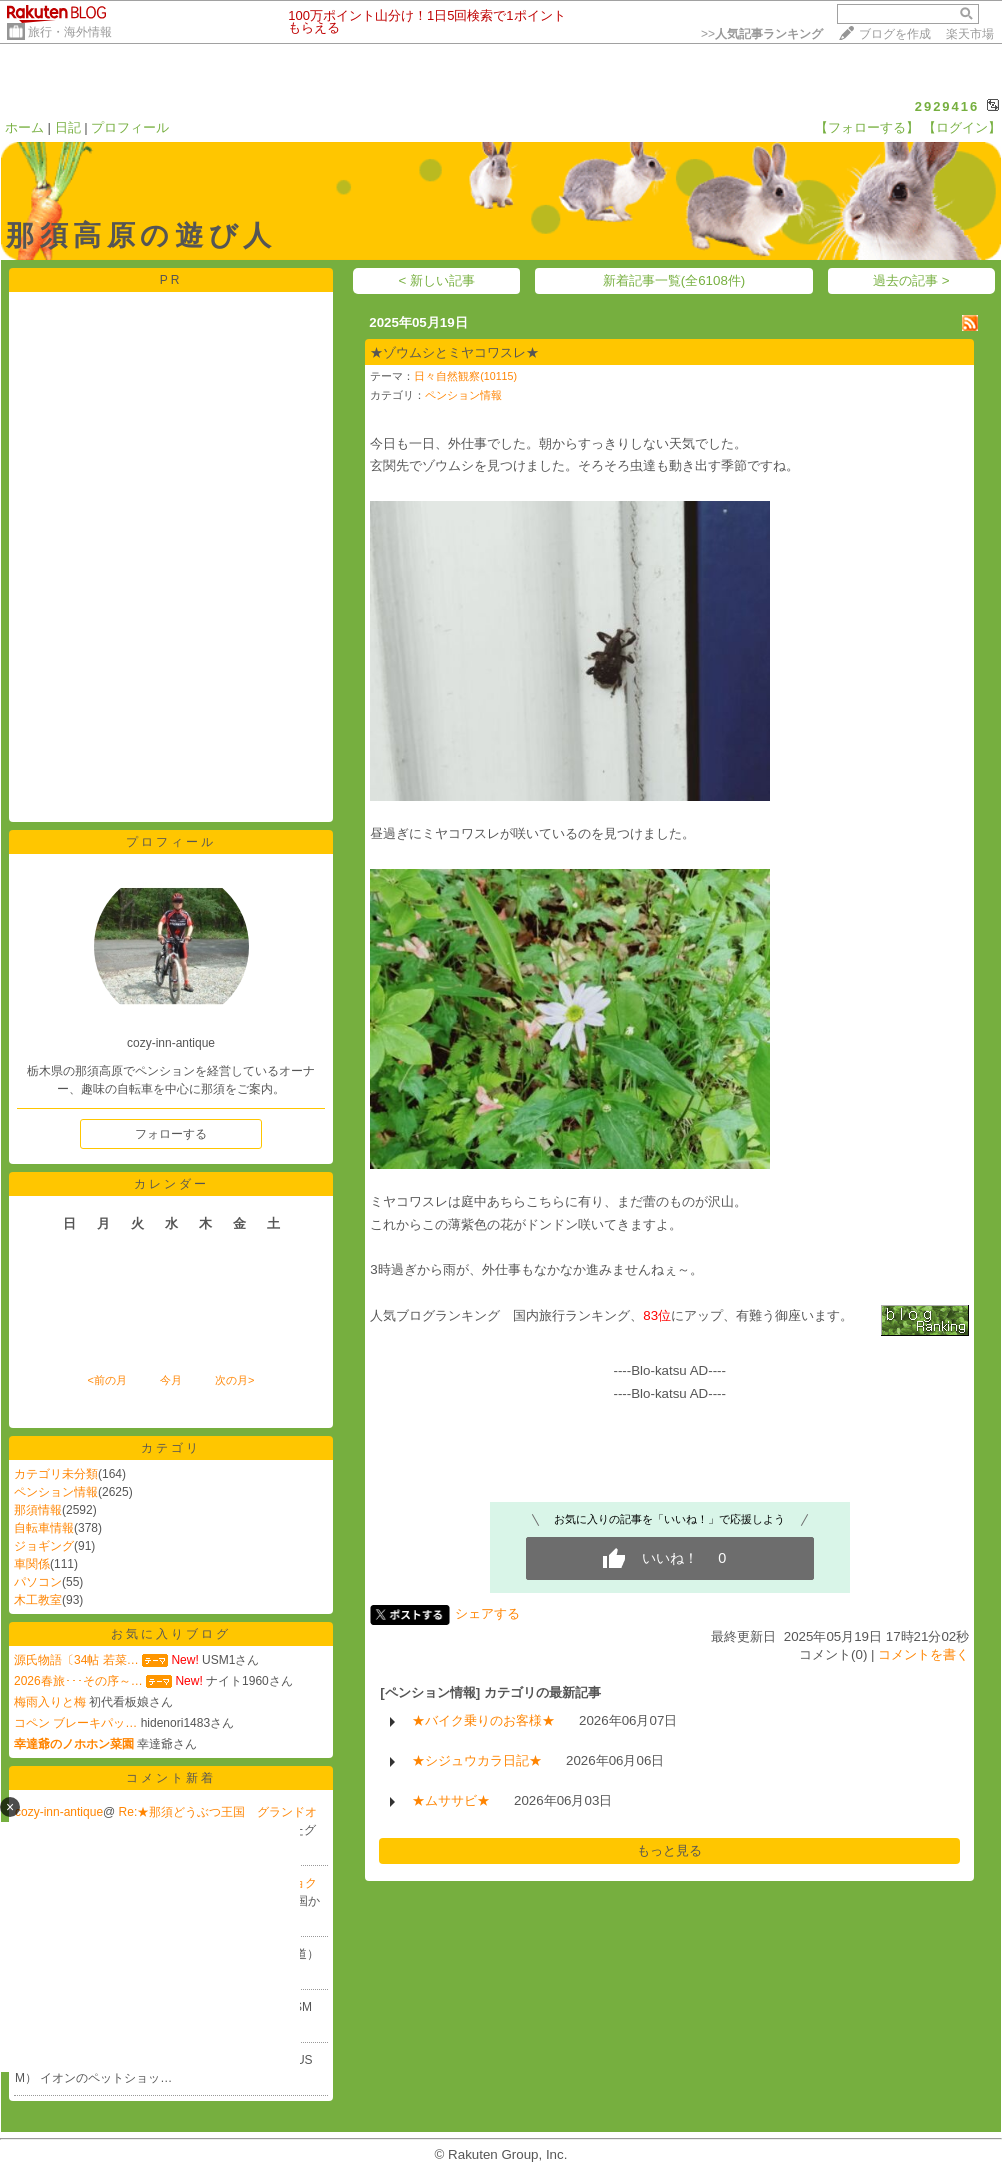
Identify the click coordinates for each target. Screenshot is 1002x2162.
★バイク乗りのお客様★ (483, 1720)
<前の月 (106, 1380)
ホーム (24, 127)
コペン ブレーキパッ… (75, 1723)
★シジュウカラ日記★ (477, 1760)
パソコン (38, 1582)
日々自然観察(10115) (465, 376)
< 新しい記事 (437, 280)
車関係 (32, 1564)
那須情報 (38, 1510)
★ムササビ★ (451, 1800)
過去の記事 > (911, 280)
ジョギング (44, 1546)
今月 (171, 1380)
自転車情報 (44, 1528)
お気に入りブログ (171, 1634)
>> (762, 34)
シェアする (487, 1613)
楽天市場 (970, 34)
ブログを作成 (895, 34)
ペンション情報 (56, 1492)
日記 (68, 127)
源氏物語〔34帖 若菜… (76, 1660)
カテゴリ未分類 (56, 1474)
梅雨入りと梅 (50, 1702)
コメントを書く (923, 1654)
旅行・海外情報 (70, 32)
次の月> (234, 1380)
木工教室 (38, 1600)
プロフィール (130, 127)
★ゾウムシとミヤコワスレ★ (454, 352)
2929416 (947, 106)
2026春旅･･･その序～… (78, 1681)
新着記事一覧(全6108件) (674, 280)
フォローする (171, 1134)
